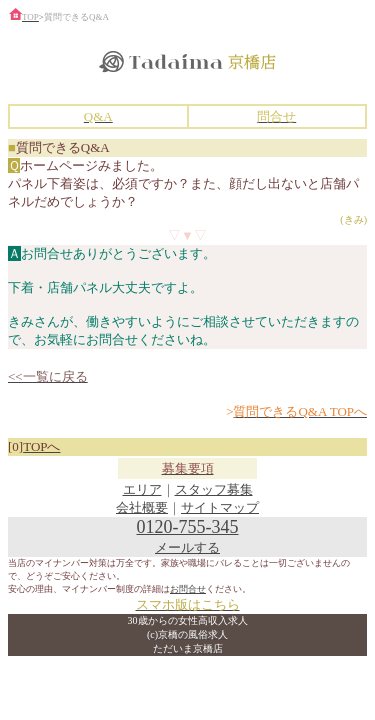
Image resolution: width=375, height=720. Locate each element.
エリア (142, 489)
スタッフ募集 (214, 489)
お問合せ (188, 589)
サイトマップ (220, 507)
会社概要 (142, 507)
